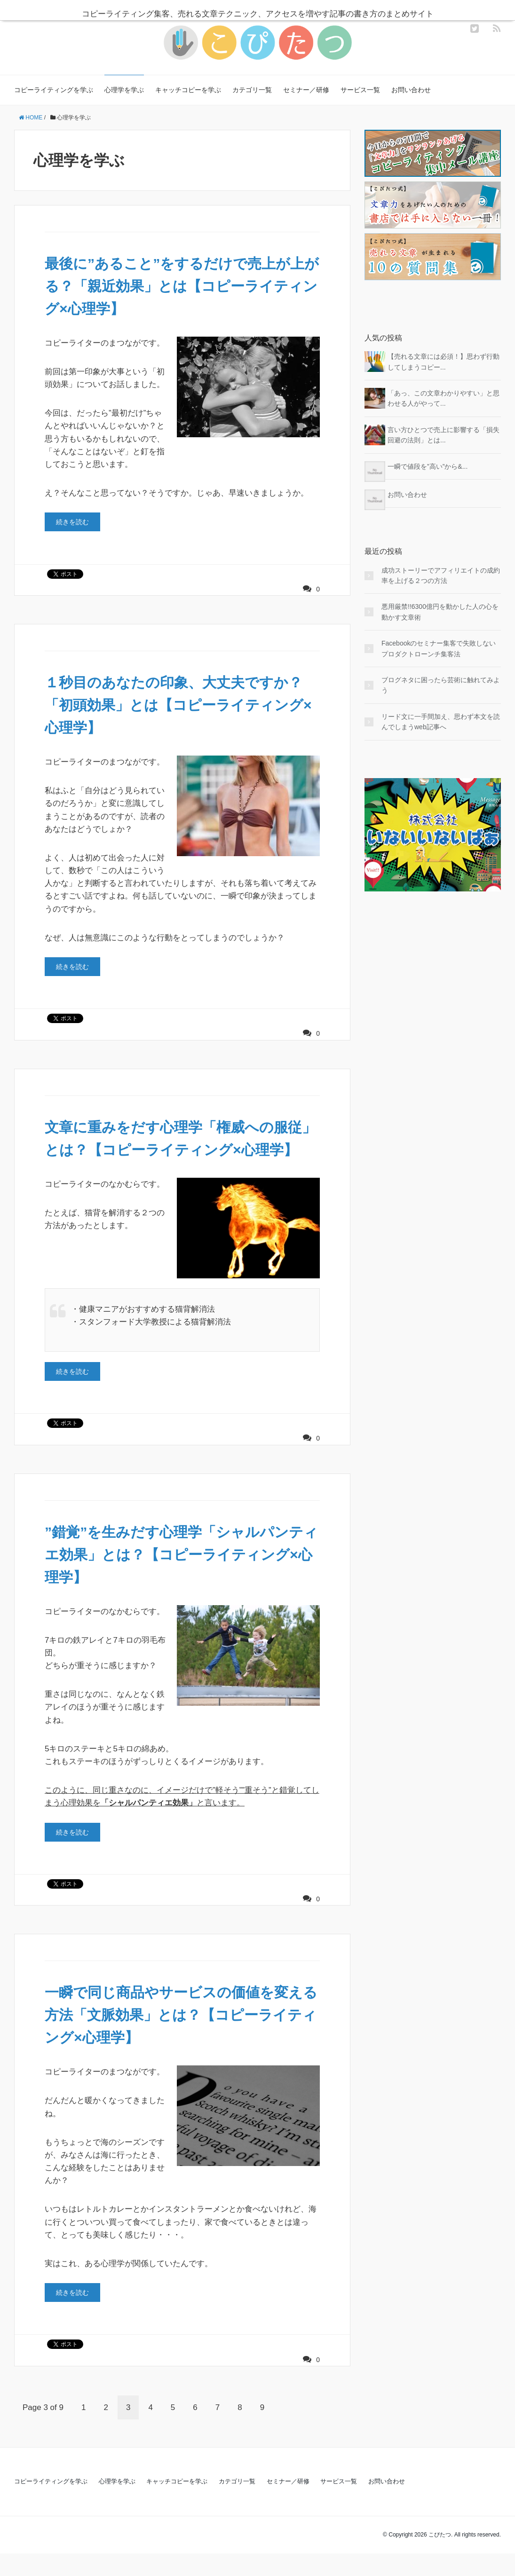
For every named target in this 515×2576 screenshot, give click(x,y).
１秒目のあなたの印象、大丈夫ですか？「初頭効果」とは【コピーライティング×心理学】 (182, 705)
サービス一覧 (360, 90)
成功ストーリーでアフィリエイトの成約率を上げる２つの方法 (440, 575)
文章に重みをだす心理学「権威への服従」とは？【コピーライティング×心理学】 (179, 1150)
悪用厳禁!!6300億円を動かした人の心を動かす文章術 (440, 612)
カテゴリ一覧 (252, 90)
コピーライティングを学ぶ (53, 90)
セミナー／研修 (306, 90)
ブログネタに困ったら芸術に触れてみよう (440, 685)
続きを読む (72, 522)
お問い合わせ (411, 90)
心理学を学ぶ (124, 90)
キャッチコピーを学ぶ (188, 90)
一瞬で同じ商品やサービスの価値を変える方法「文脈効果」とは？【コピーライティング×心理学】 (182, 2037)
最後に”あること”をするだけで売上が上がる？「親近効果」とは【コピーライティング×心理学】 (182, 286)
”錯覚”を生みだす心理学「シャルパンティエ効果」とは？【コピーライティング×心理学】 (175, 1577)
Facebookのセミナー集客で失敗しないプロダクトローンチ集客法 (438, 648)
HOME (30, 117)
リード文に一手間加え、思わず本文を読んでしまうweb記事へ (440, 722)
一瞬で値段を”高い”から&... (427, 466)
